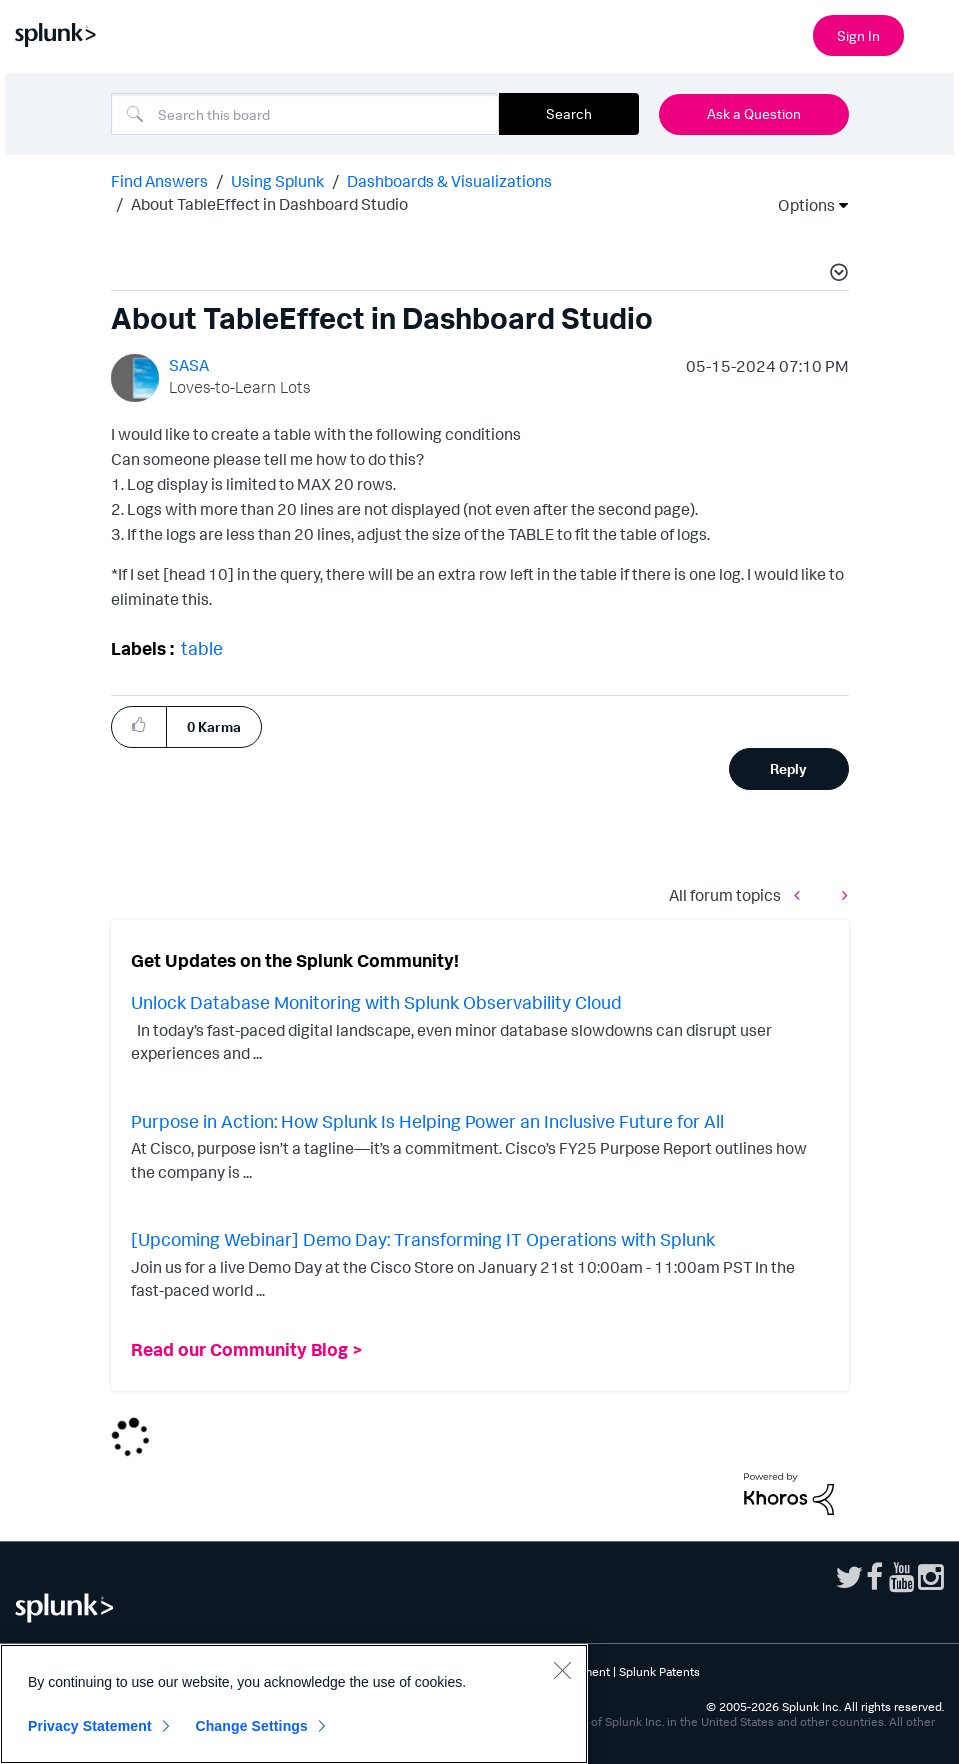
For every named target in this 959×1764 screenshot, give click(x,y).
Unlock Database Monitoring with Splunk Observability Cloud (376, 1002)
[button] (836, 275)
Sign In (858, 35)
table (202, 648)
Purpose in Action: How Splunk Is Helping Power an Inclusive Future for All (427, 1121)
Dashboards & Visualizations (449, 181)
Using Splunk (277, 181)
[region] (294, 1704)
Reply (788, 768)
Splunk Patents (659, 1671)
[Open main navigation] (932, 33)
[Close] (562, 1670)
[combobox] (305, 114)
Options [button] (800, 205)
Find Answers (159, 181)
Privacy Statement (90, 1726)
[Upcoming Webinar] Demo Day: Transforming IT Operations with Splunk (423, 1239)
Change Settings (251, 1726)
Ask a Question (754, 113)
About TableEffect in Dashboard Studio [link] (269, 204)
